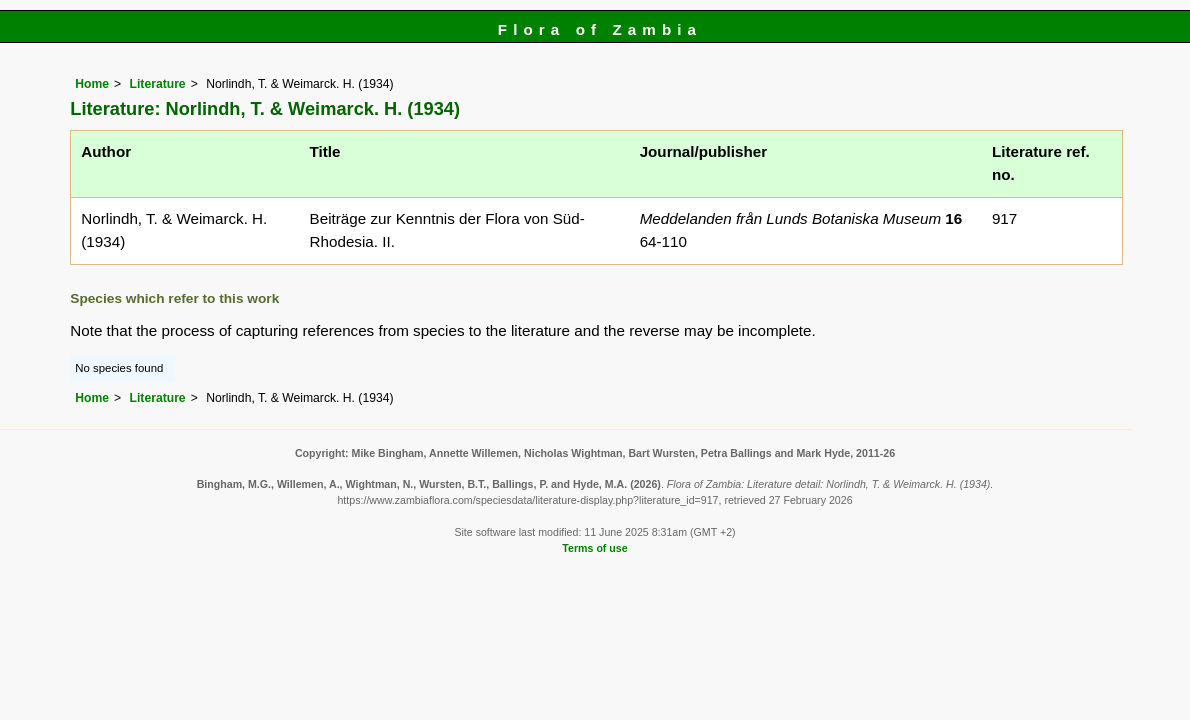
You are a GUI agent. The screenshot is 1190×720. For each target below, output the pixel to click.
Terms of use (594, 548)
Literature (158, 84)
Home (92, 84)
